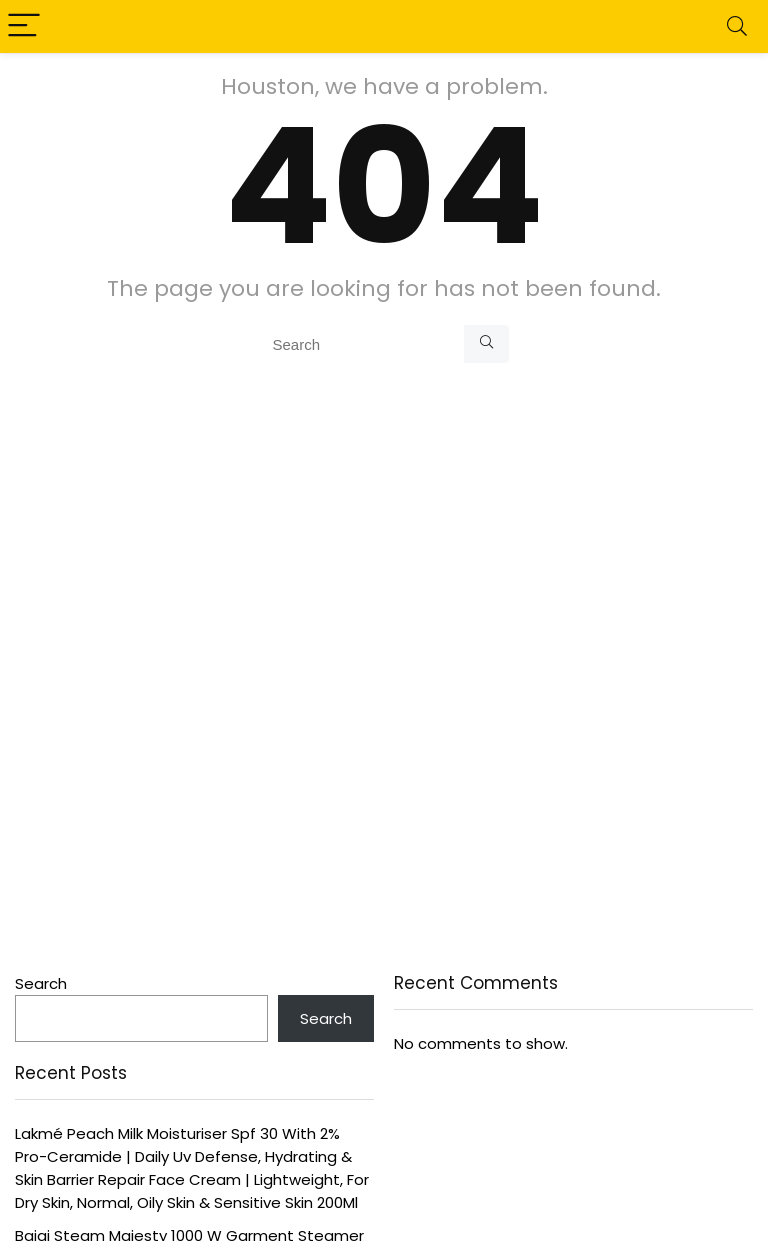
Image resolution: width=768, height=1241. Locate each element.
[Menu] (24, 26)
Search (41, 983)
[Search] (737, 26)
